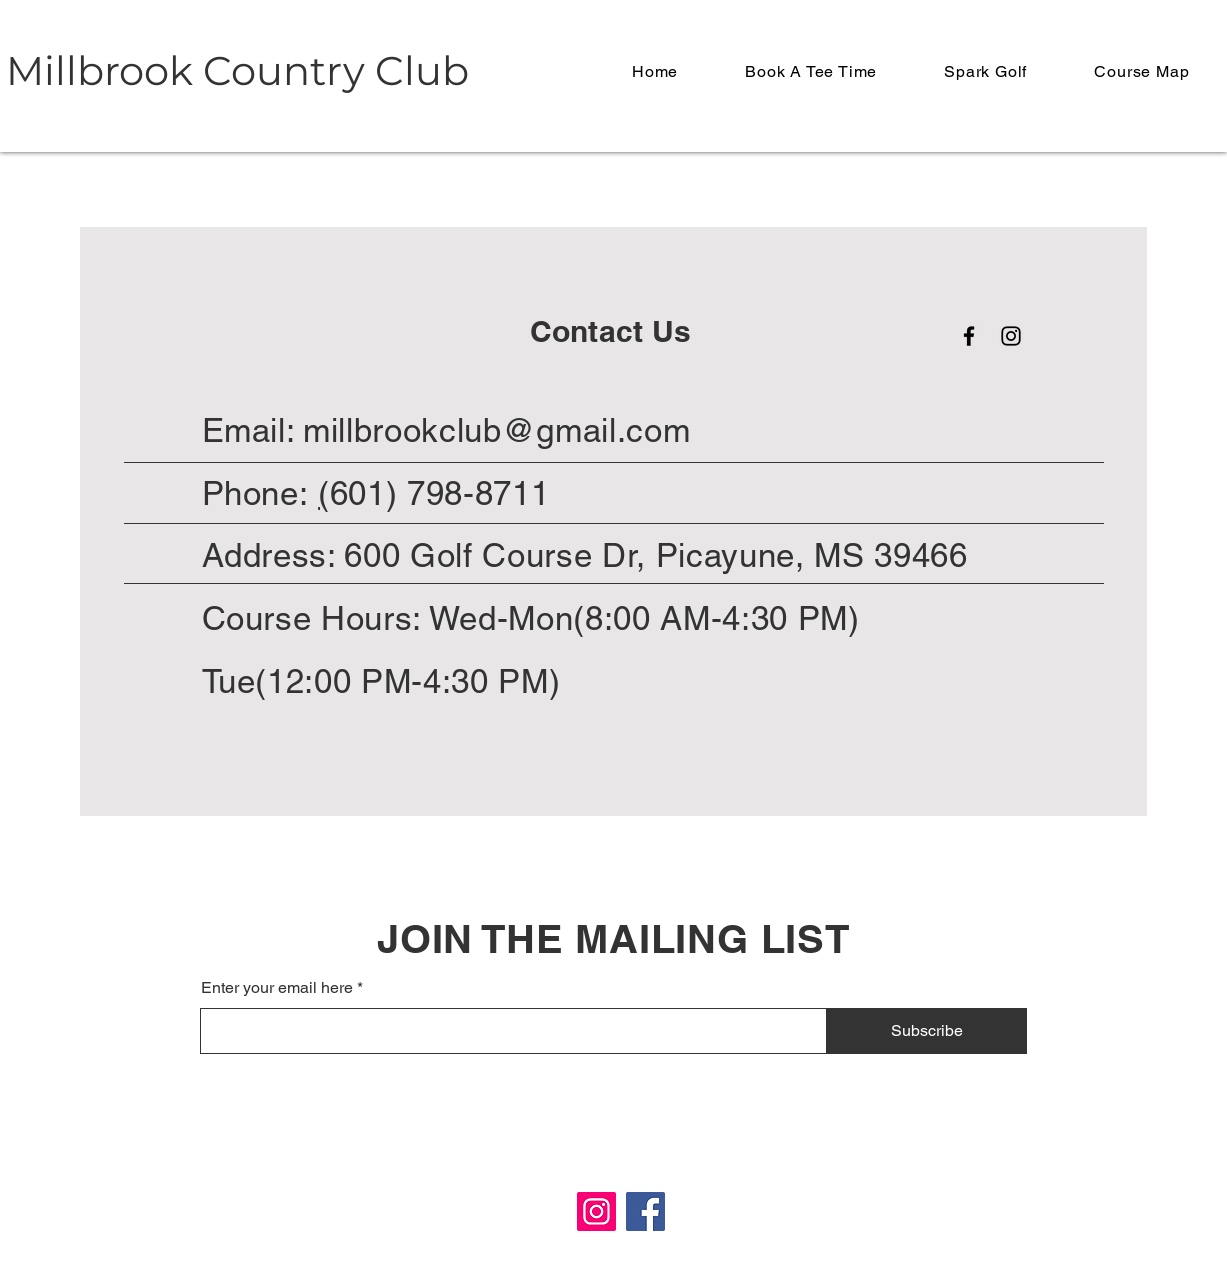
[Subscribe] (927, 1031)
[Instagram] (1011, 336)
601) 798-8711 (440, 493)
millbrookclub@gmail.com (496, 430)
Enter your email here (277, 988)
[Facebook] (969, 336)
